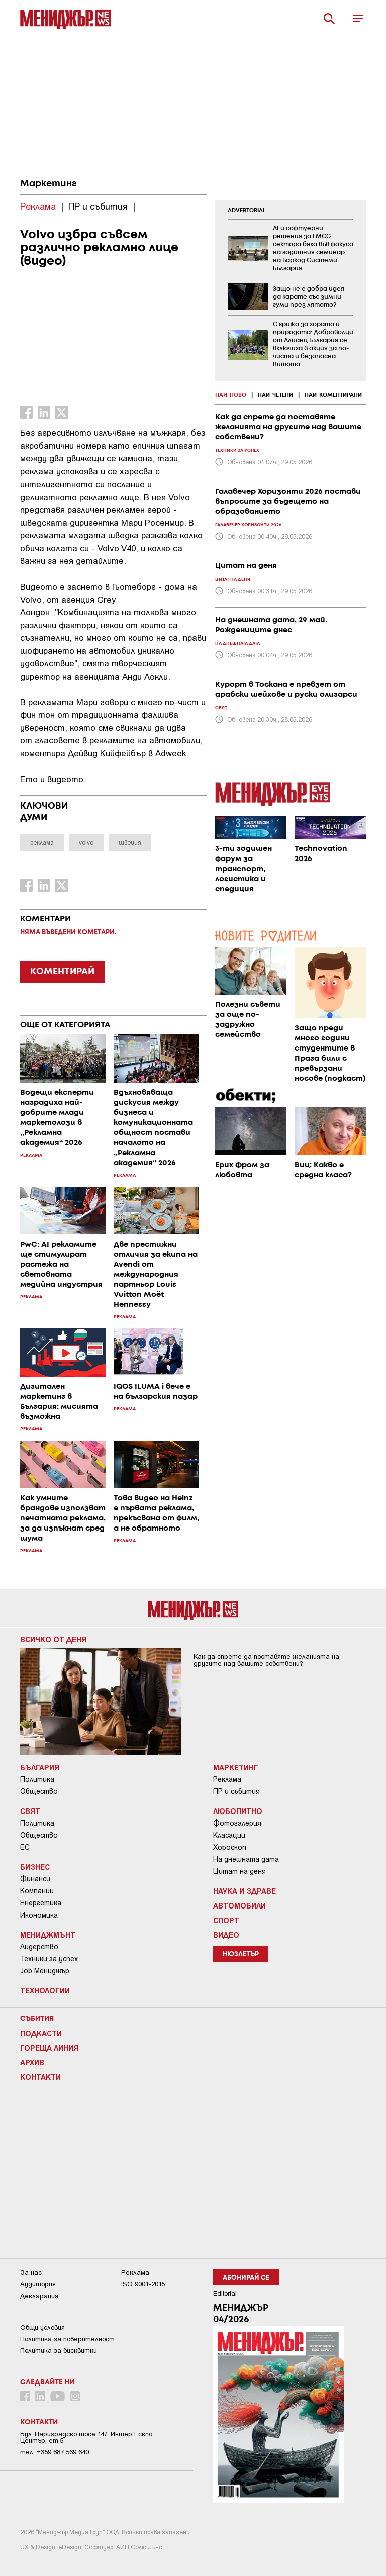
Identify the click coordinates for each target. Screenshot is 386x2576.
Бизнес (35, 1866)
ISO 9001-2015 (143, 2284)
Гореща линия (49, 2047)
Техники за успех (49, 1958)
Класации (229, 1835)
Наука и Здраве (244, 1890)
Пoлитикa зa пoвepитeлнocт (67, 2339)
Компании (37, 1890)
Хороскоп (229, 1847)
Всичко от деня (53, 1639)
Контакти (40, 2076)
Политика (37, 1779)
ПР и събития (236, 1791)
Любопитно (237, 1811)
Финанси (35, 1878)
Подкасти (41, 2033)
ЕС (25, 1847)
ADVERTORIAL (247, 210)
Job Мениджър (44, 1970)
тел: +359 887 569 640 (54, 2452)
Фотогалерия (237, 1823)
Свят (30, 1811)
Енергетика (40, 1902)
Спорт (226, 1920)
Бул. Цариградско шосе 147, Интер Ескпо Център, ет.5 (86, 2437)
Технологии (45, 1990)
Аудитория (38, 2284)
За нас (31, 2272)
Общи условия (42, 2327)
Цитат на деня (239, 1871)
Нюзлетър (241, 1954)
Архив (32, 2062)
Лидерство (39, 1946)
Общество (39, 1791)
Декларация (39, 2296)
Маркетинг (48, 184)
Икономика (39, 1915)
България (39, 1767)
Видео (226, 1934)
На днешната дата (246, 1859)
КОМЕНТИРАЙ (62, 972)
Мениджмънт (47, 1934)
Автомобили (239, 1905)
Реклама (227, 1779)
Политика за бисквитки (58, 2350)
